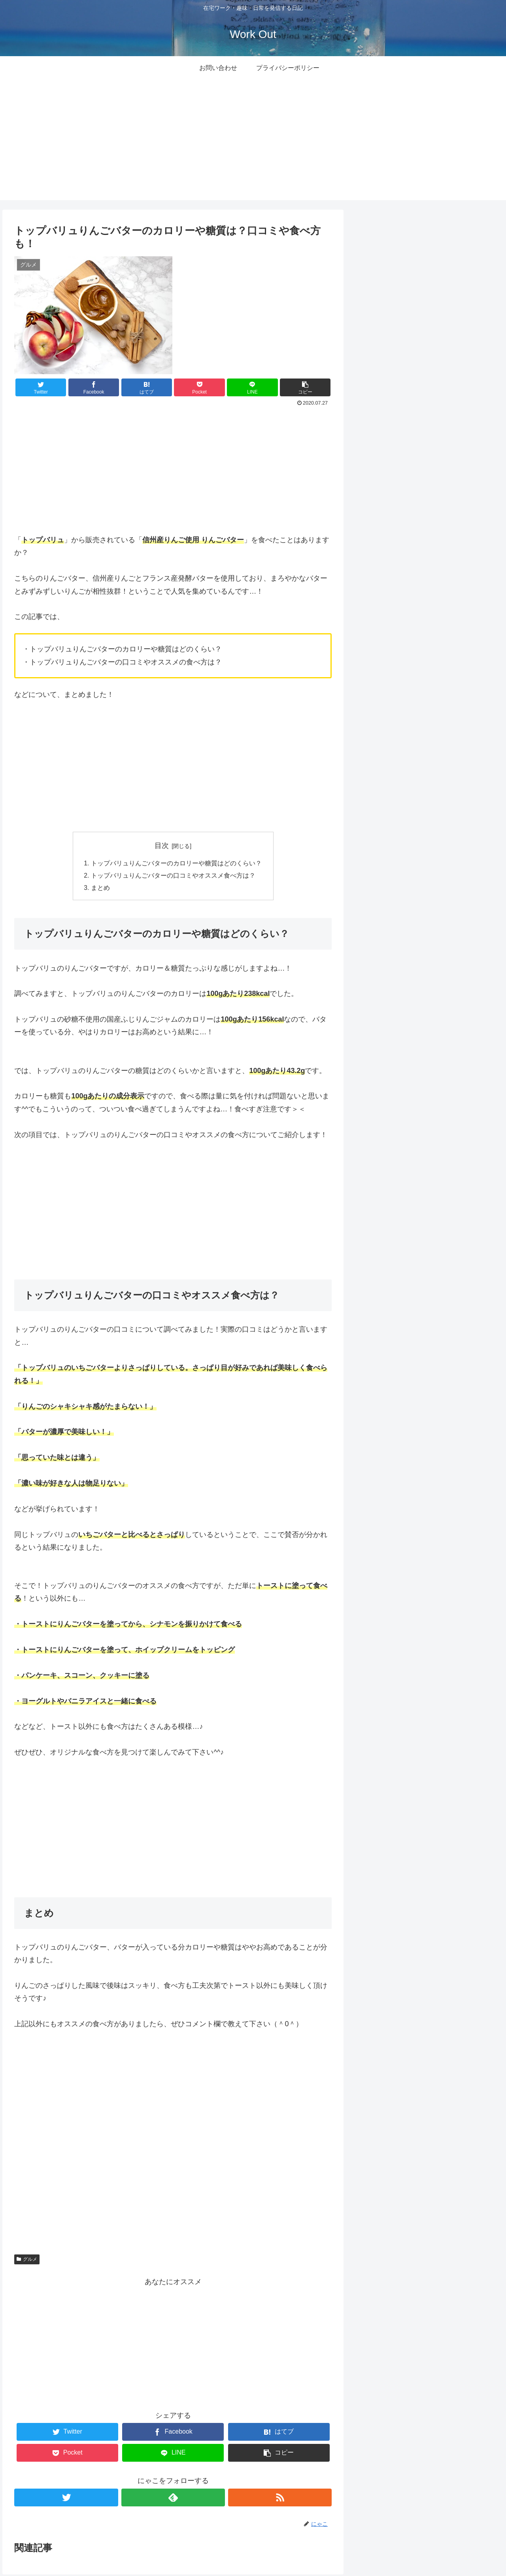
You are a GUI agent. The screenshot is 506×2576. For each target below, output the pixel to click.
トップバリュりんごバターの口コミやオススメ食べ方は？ (173, 876)
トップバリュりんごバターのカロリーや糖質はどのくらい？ (176, 863)
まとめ (100, 889)
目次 (162, 846)
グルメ (27, 2260)
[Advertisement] (253, 144)
